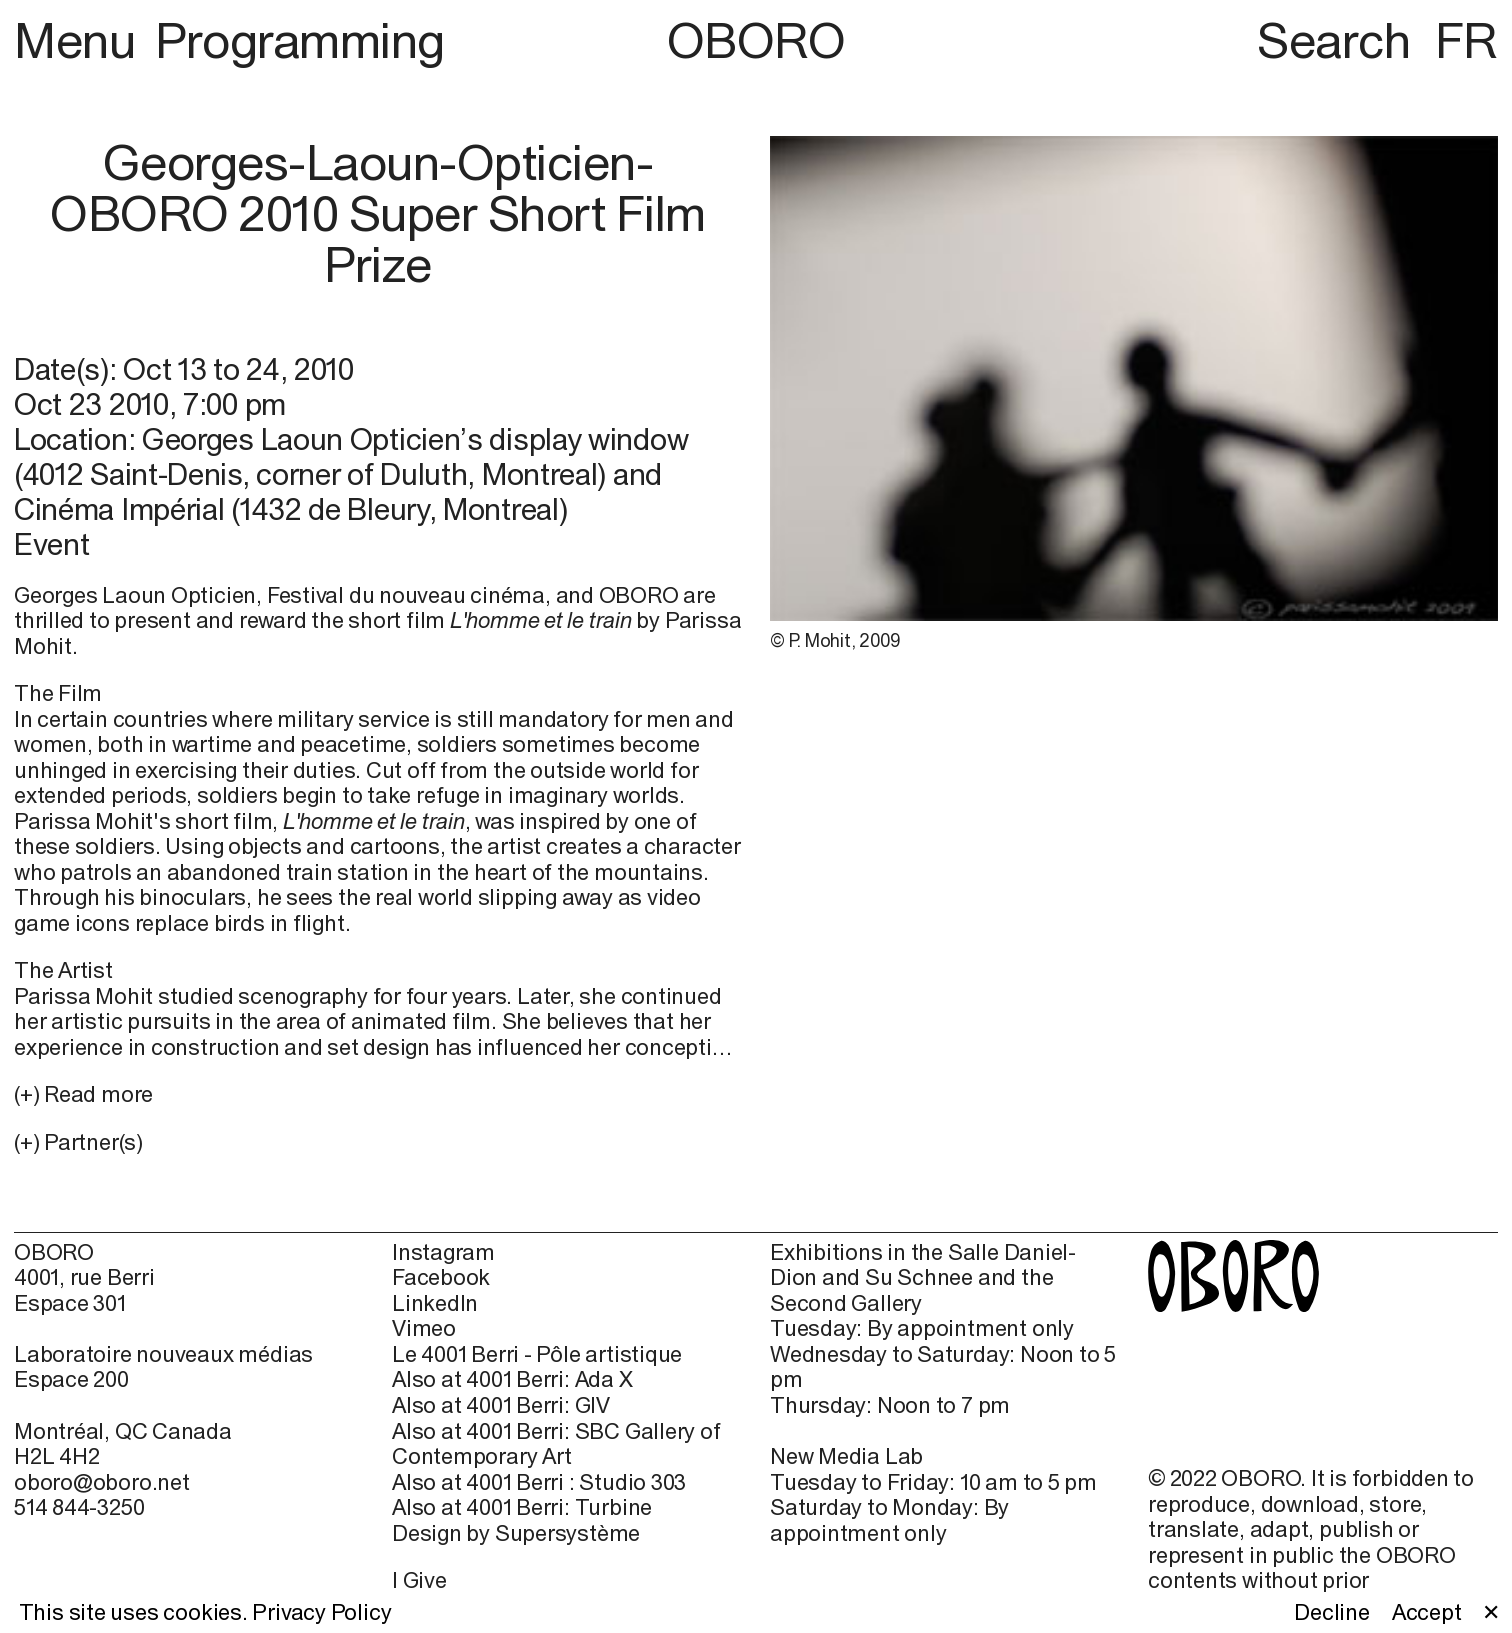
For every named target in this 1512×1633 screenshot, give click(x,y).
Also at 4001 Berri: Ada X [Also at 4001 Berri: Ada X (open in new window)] (512, 1379)
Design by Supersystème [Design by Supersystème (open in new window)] (516, 1533)
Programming (300, 39)
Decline (1331, 1612)
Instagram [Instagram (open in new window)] (443, 1252)
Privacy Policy (321, 1612)
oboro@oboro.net (102, 1482)
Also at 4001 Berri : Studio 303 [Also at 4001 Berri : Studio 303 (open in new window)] (539, 1482)
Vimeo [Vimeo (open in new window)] (424, 1328)
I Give (419, 1580)
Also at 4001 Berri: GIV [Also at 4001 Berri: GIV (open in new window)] (501, 1405)
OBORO (756, 39)
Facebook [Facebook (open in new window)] (441, 1277)
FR (1466, 39)
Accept (1427, 1612)
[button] (378, 1143)
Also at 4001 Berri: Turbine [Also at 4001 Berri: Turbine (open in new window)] (522, 1507)
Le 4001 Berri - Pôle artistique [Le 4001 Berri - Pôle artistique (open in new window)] (537, 1354)
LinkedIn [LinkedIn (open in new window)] (435, 1303)
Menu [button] (80, 39)
